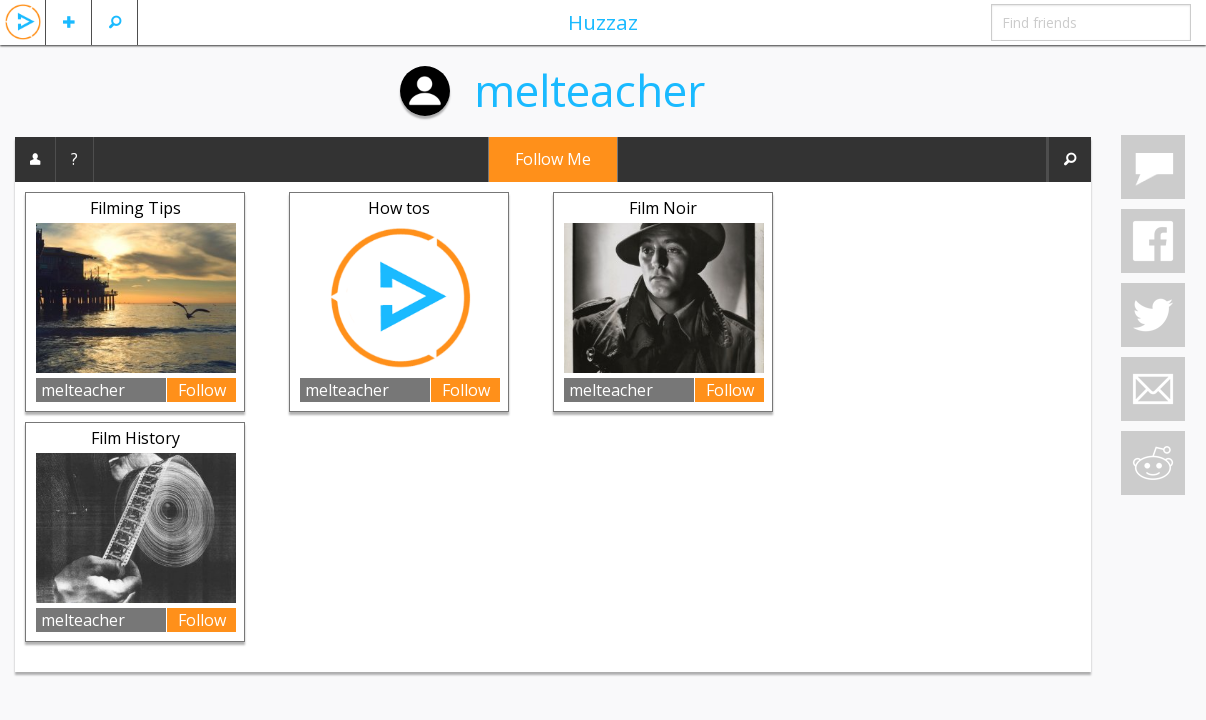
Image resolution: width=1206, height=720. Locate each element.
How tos (399, 208)
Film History (135, 438)
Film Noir (663, 208)
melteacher (589, 90)
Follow (202, 390)
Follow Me (553, 159)
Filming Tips (135, 208)
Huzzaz (603, 22)
